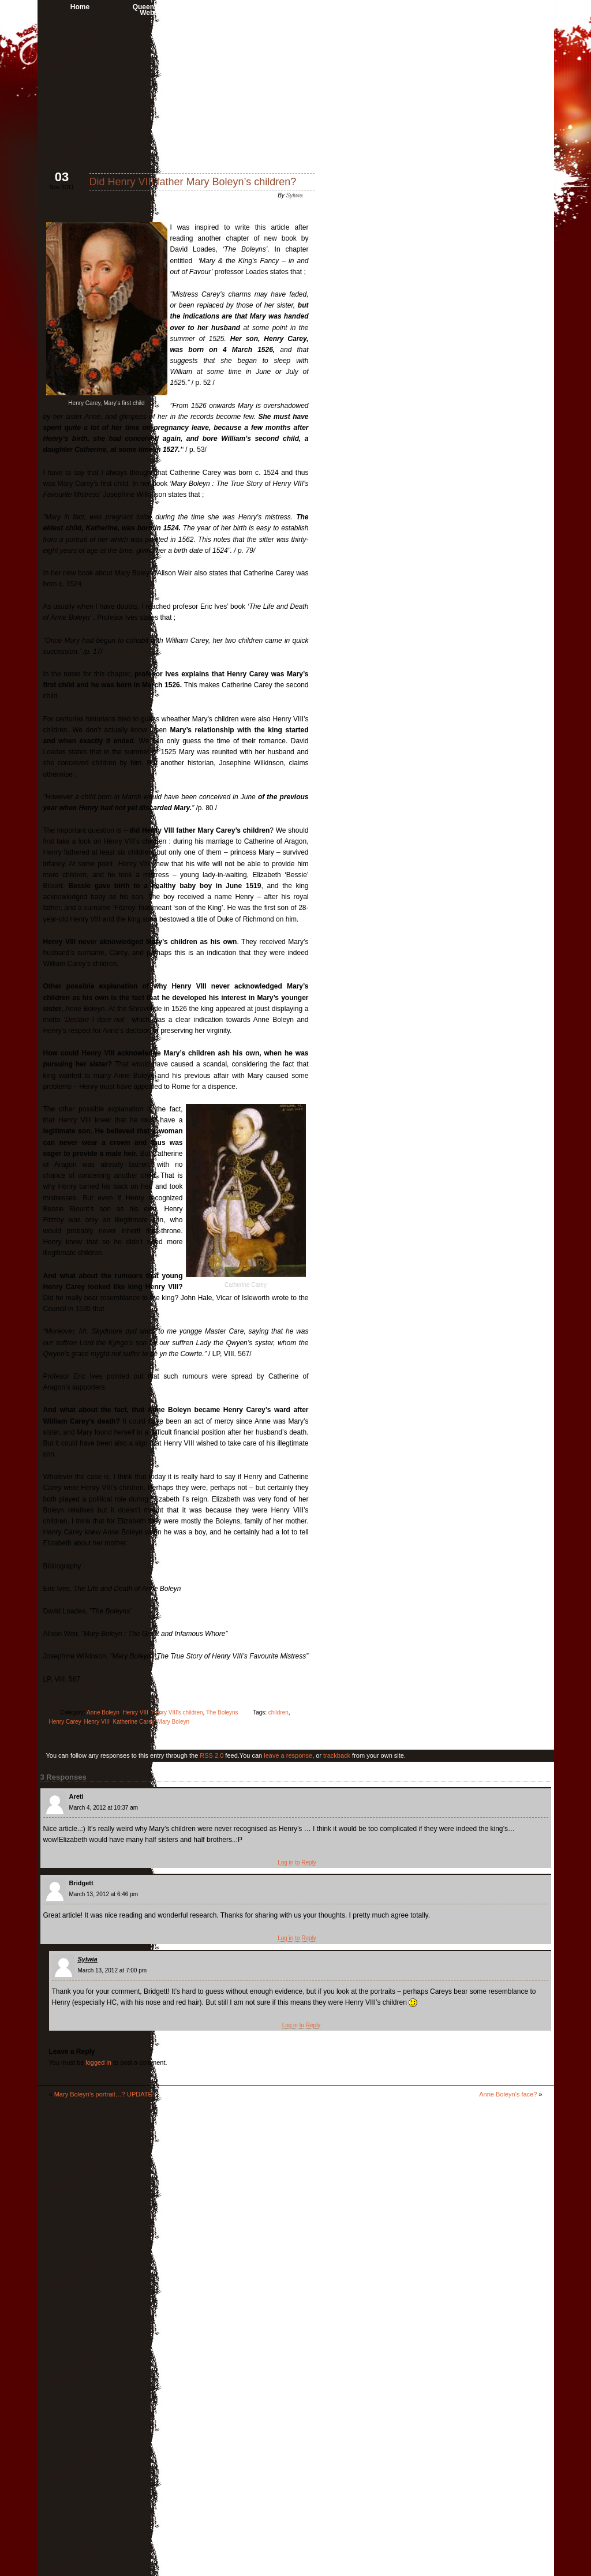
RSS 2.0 (211, 1755)
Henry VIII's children (177, 1712)
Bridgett (81, 1882)
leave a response (288, 1755)
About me (250, 7)
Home (79, 7)
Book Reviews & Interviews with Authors (335, 10)
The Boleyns (221, 1712)
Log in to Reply (297, 1862)
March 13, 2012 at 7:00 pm (112, 1970)
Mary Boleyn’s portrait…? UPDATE (103, 2094)
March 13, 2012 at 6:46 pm (103, 1894)
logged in (98, 2062)
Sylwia (294, 195)
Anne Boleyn (421, 7)
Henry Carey (64, 1721)
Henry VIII (135, 1712)
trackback (336, 1755)
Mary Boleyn (173, 1721)
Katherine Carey (133, 1721)
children (278, 1712)
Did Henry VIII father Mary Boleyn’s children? (192, 182)
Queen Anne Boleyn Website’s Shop (165, 10)
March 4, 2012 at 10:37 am (103, 1807)
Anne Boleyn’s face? (508, 2094)
